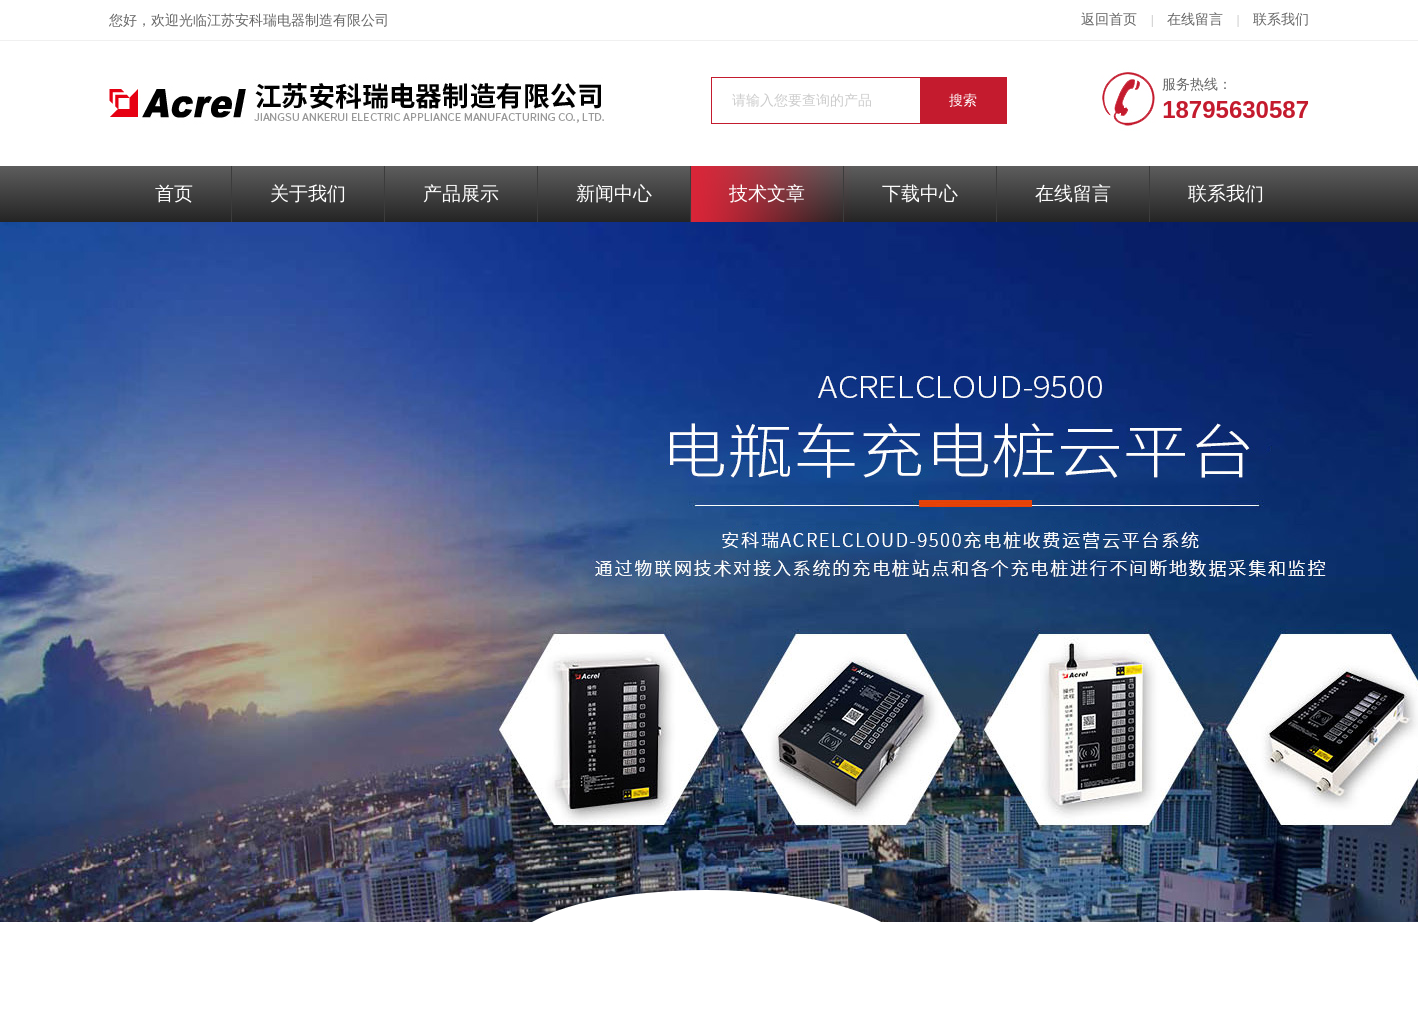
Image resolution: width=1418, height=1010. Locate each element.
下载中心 (920, 193)
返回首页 (1109, 19)
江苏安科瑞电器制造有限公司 (298, 20)
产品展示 (461, 193)
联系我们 (1281, 19)
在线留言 (1195, 19)
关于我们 (308, 193)
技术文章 (767, 193)
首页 (174, 193)
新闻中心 (614, 193)
